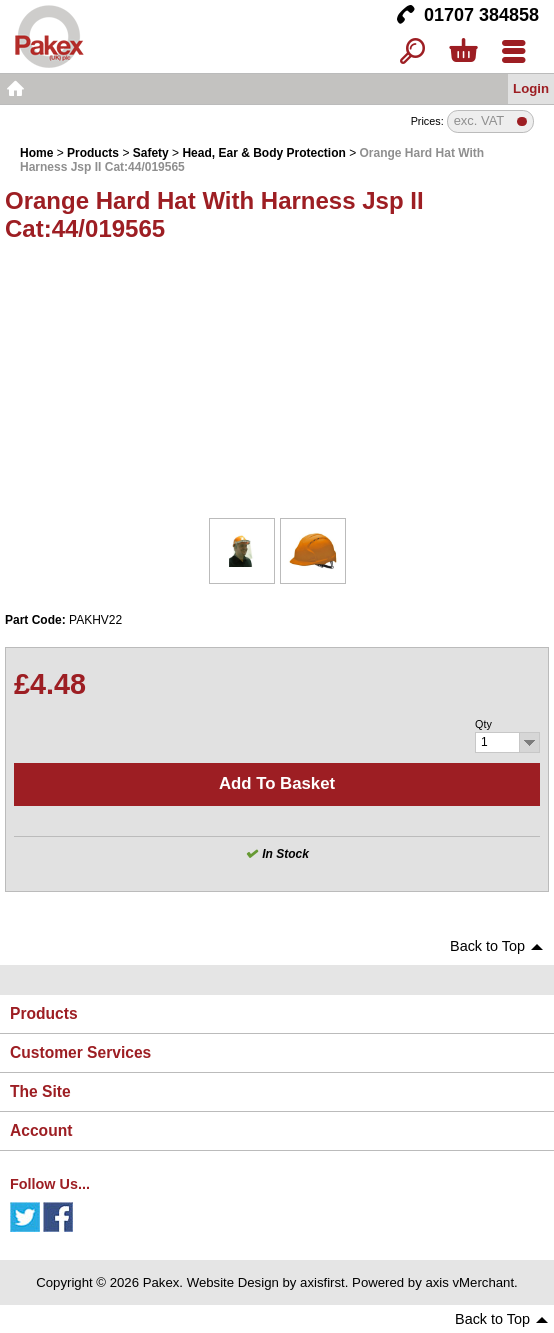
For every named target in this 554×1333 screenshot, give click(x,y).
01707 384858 (481, 15)
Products (93, 153)
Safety (151, 153)
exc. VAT (479, 121)
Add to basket (277, 783)
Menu (513, 52)
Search (412, 52)
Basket (462, 52)
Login (531, 88)
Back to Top (487, 946)
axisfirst (322, 1282)
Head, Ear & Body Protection (263, 153)
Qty (483, 724)
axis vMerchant (469, 1282)
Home (15, 89)
